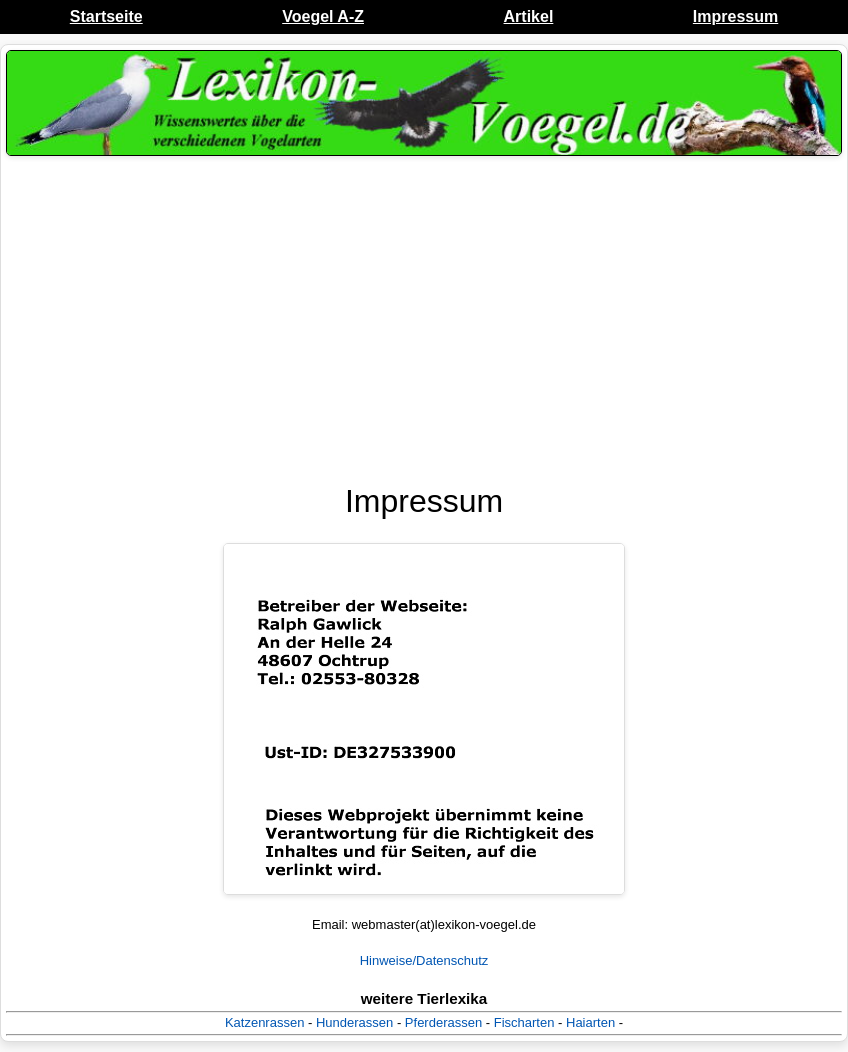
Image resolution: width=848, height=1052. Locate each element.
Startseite (106, 16)
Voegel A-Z (323, 16)
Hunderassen (354, 1022)
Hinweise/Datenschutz (424, 960)
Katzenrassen (265, 1022)
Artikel (529, 16)
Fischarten (524, 1022)
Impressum (735, 16)
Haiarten (590, 1022)
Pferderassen (443, 1022)
